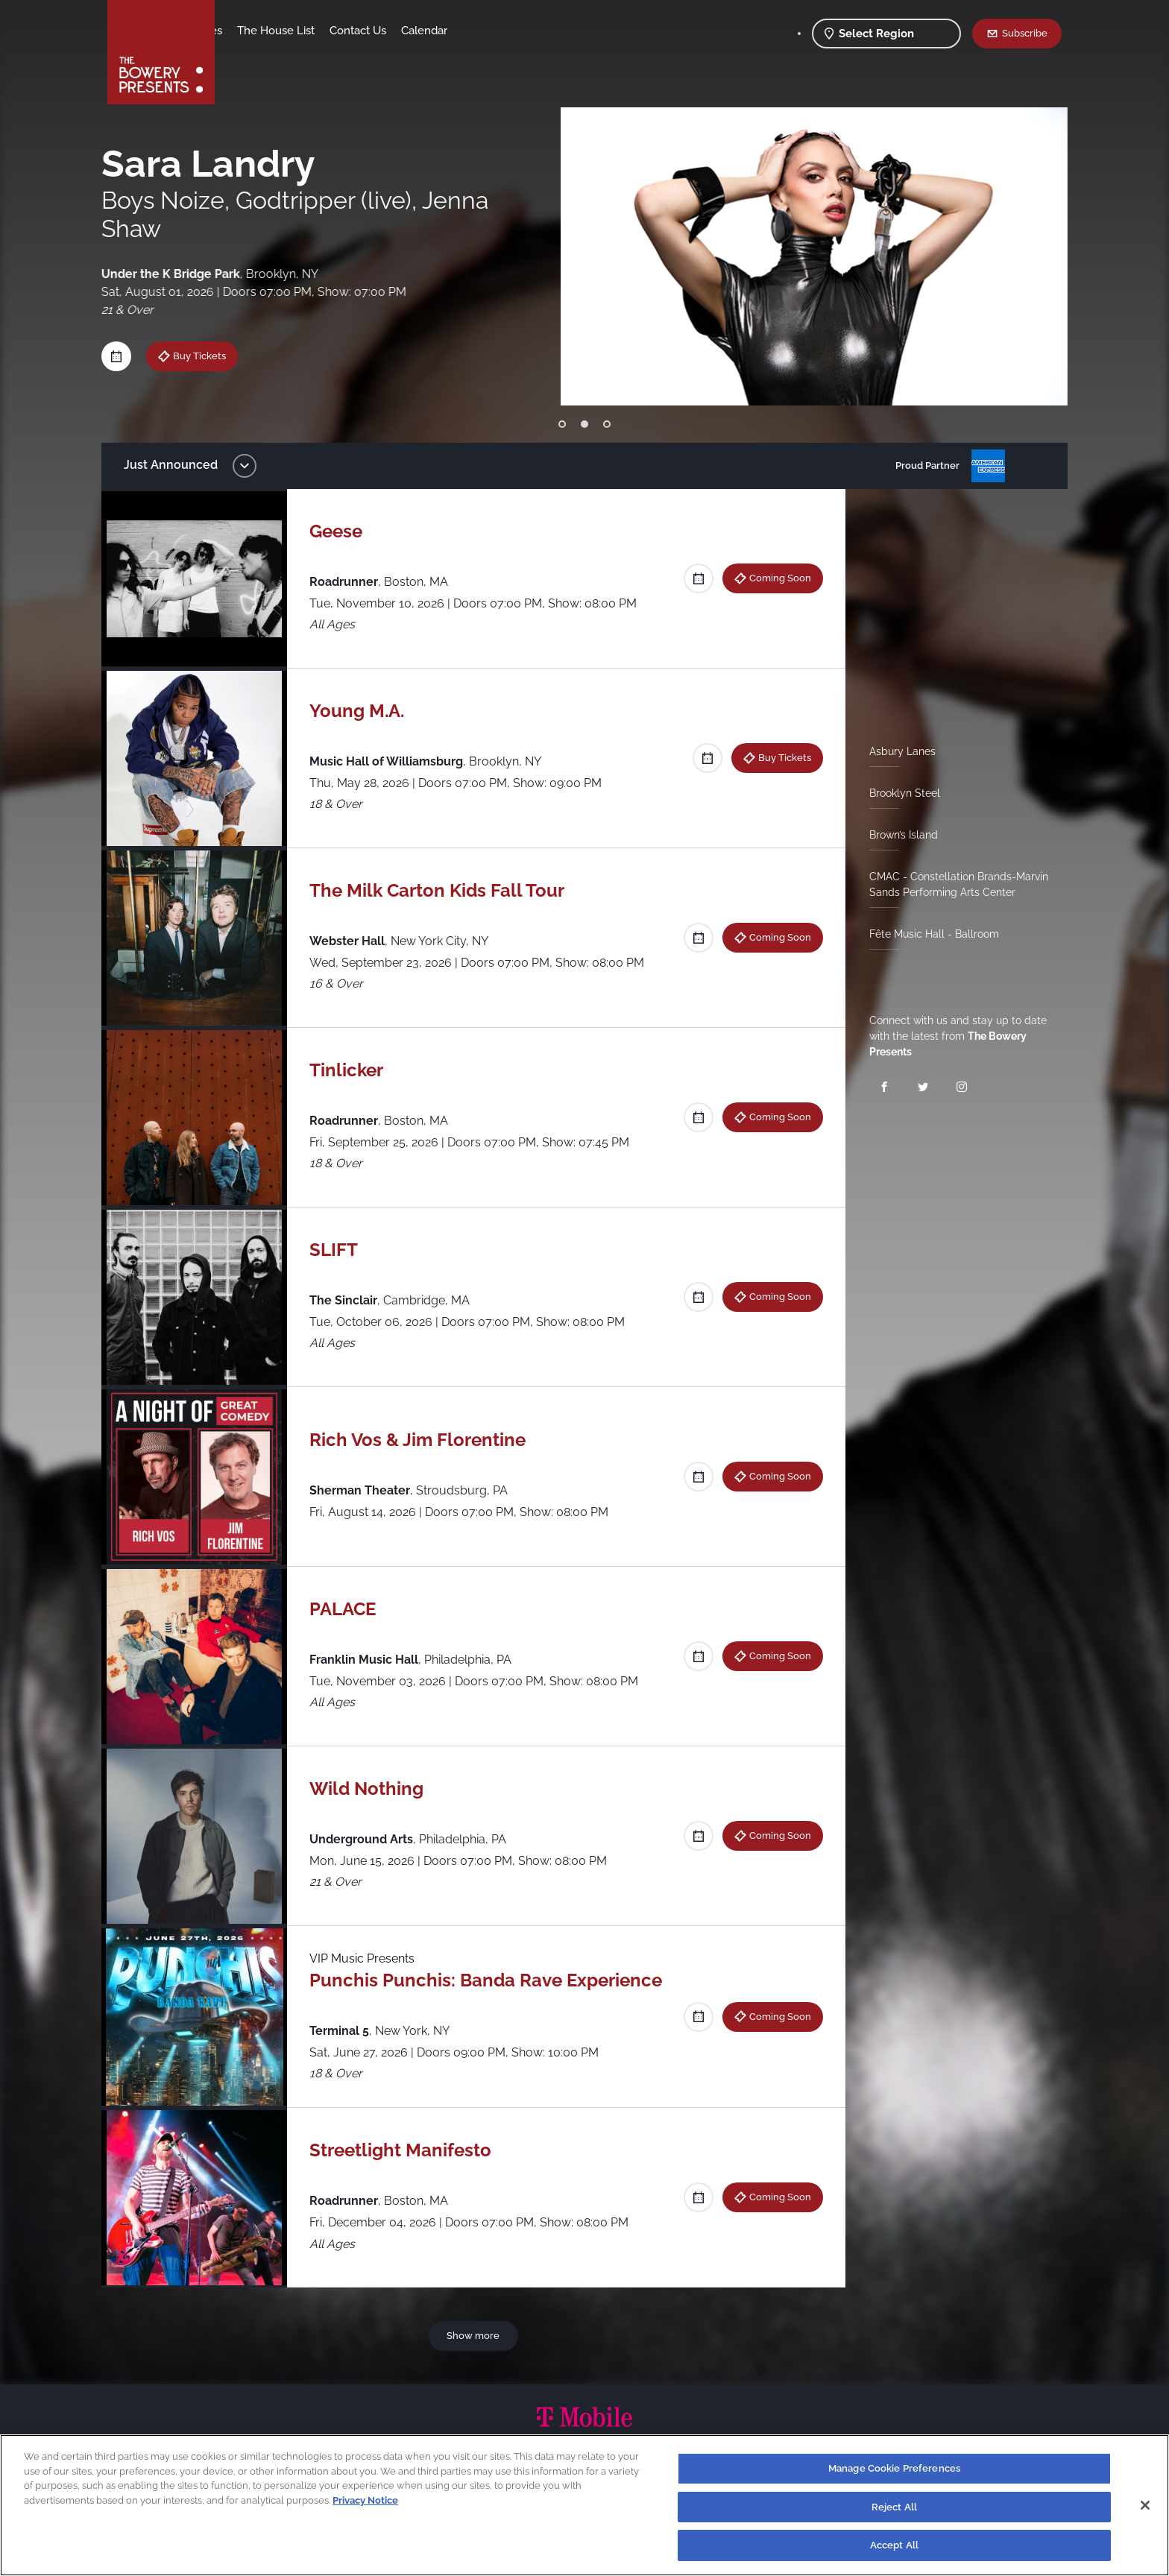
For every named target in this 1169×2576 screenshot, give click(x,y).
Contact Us (475, 30)
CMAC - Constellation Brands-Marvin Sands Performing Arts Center (952, 884)
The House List (393, 30)
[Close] (1145, 2505)
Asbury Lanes (896, 751)
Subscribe (1024, 33)
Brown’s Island (897, 835)
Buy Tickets (778, 757)
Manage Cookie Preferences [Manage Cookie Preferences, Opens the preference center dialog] (894, 2468)
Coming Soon (774, 578)
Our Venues (309, 30)
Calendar (541, 30)
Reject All (894, 2507)
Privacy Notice (365, 2500)
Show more (476, 2335)
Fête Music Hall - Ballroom (928, 934)
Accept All (894, 2545)
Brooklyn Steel (898, 793)
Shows (247, 30)
